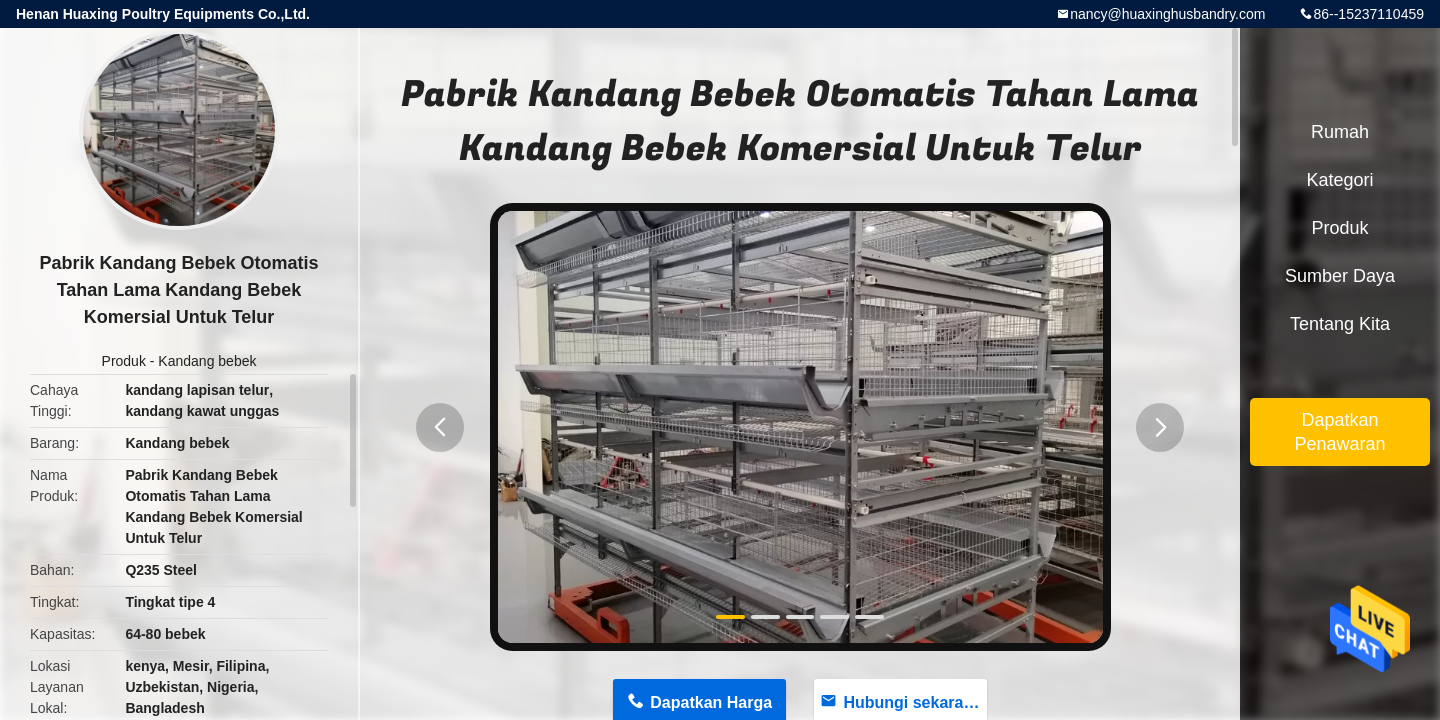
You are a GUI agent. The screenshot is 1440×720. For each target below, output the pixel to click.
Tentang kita (1340, 324)
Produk (124, 361)
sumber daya (1340, 276)
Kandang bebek (207, 361)
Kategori (1339, 180)
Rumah (1340, 132)
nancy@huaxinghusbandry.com (1167, 14)
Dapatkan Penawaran (1339, 432)
